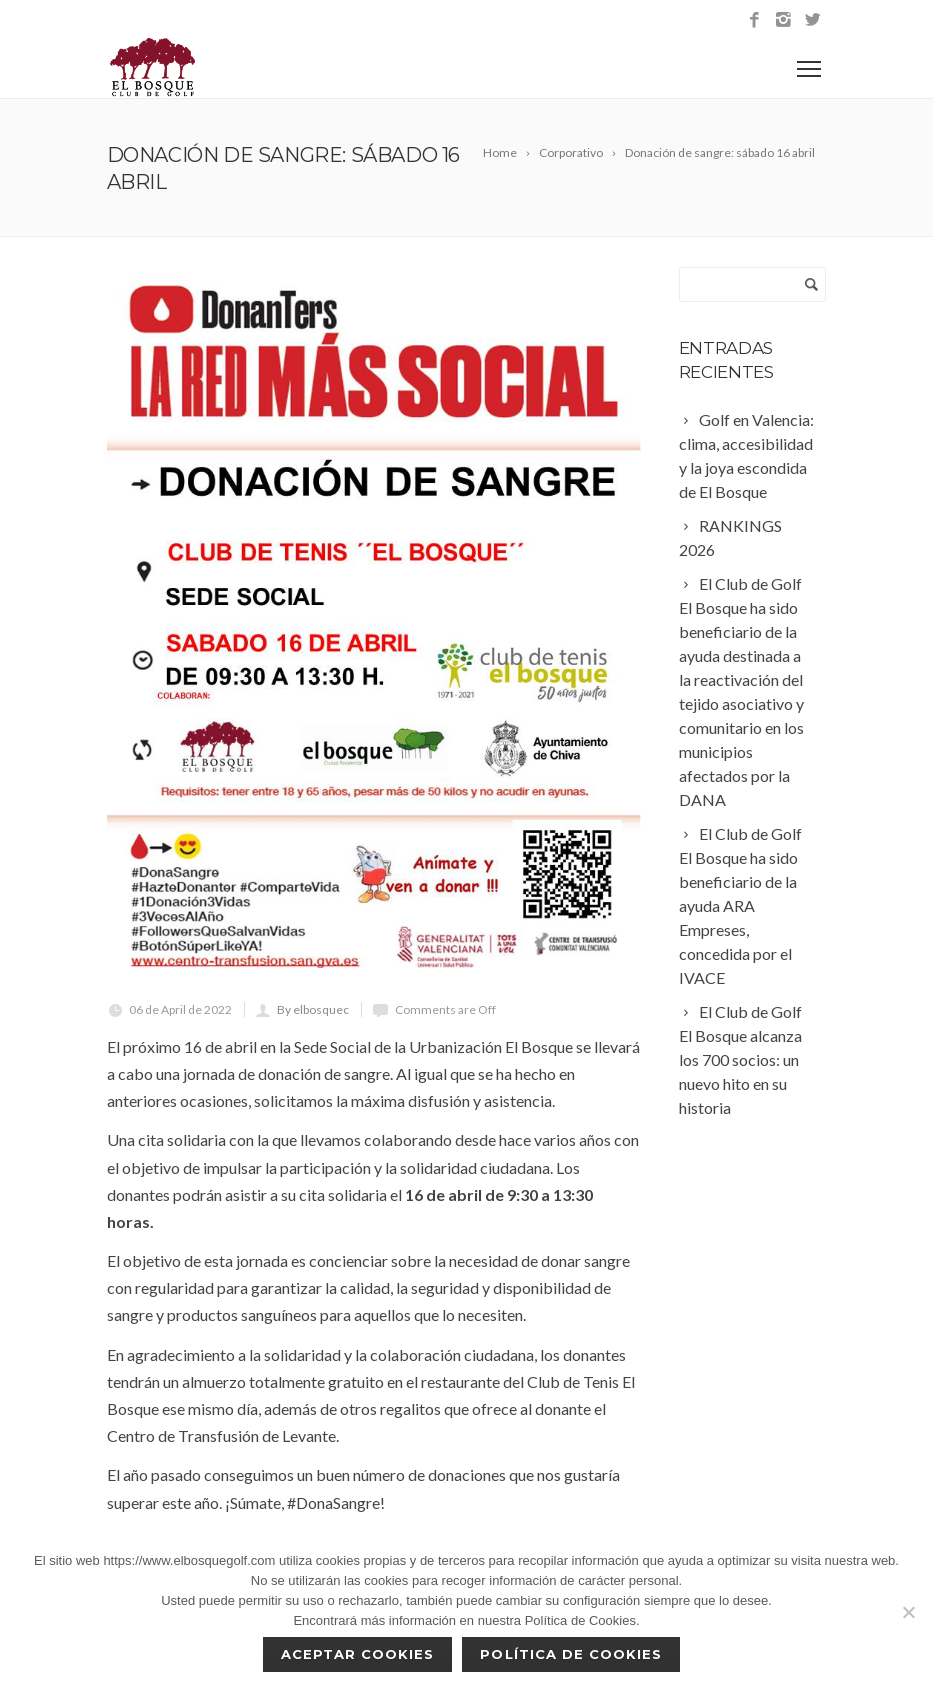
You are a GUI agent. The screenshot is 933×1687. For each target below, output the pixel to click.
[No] (908, 1612)
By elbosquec (313, 1009)
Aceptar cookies (358, 1654)
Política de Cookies (571, 1654)
